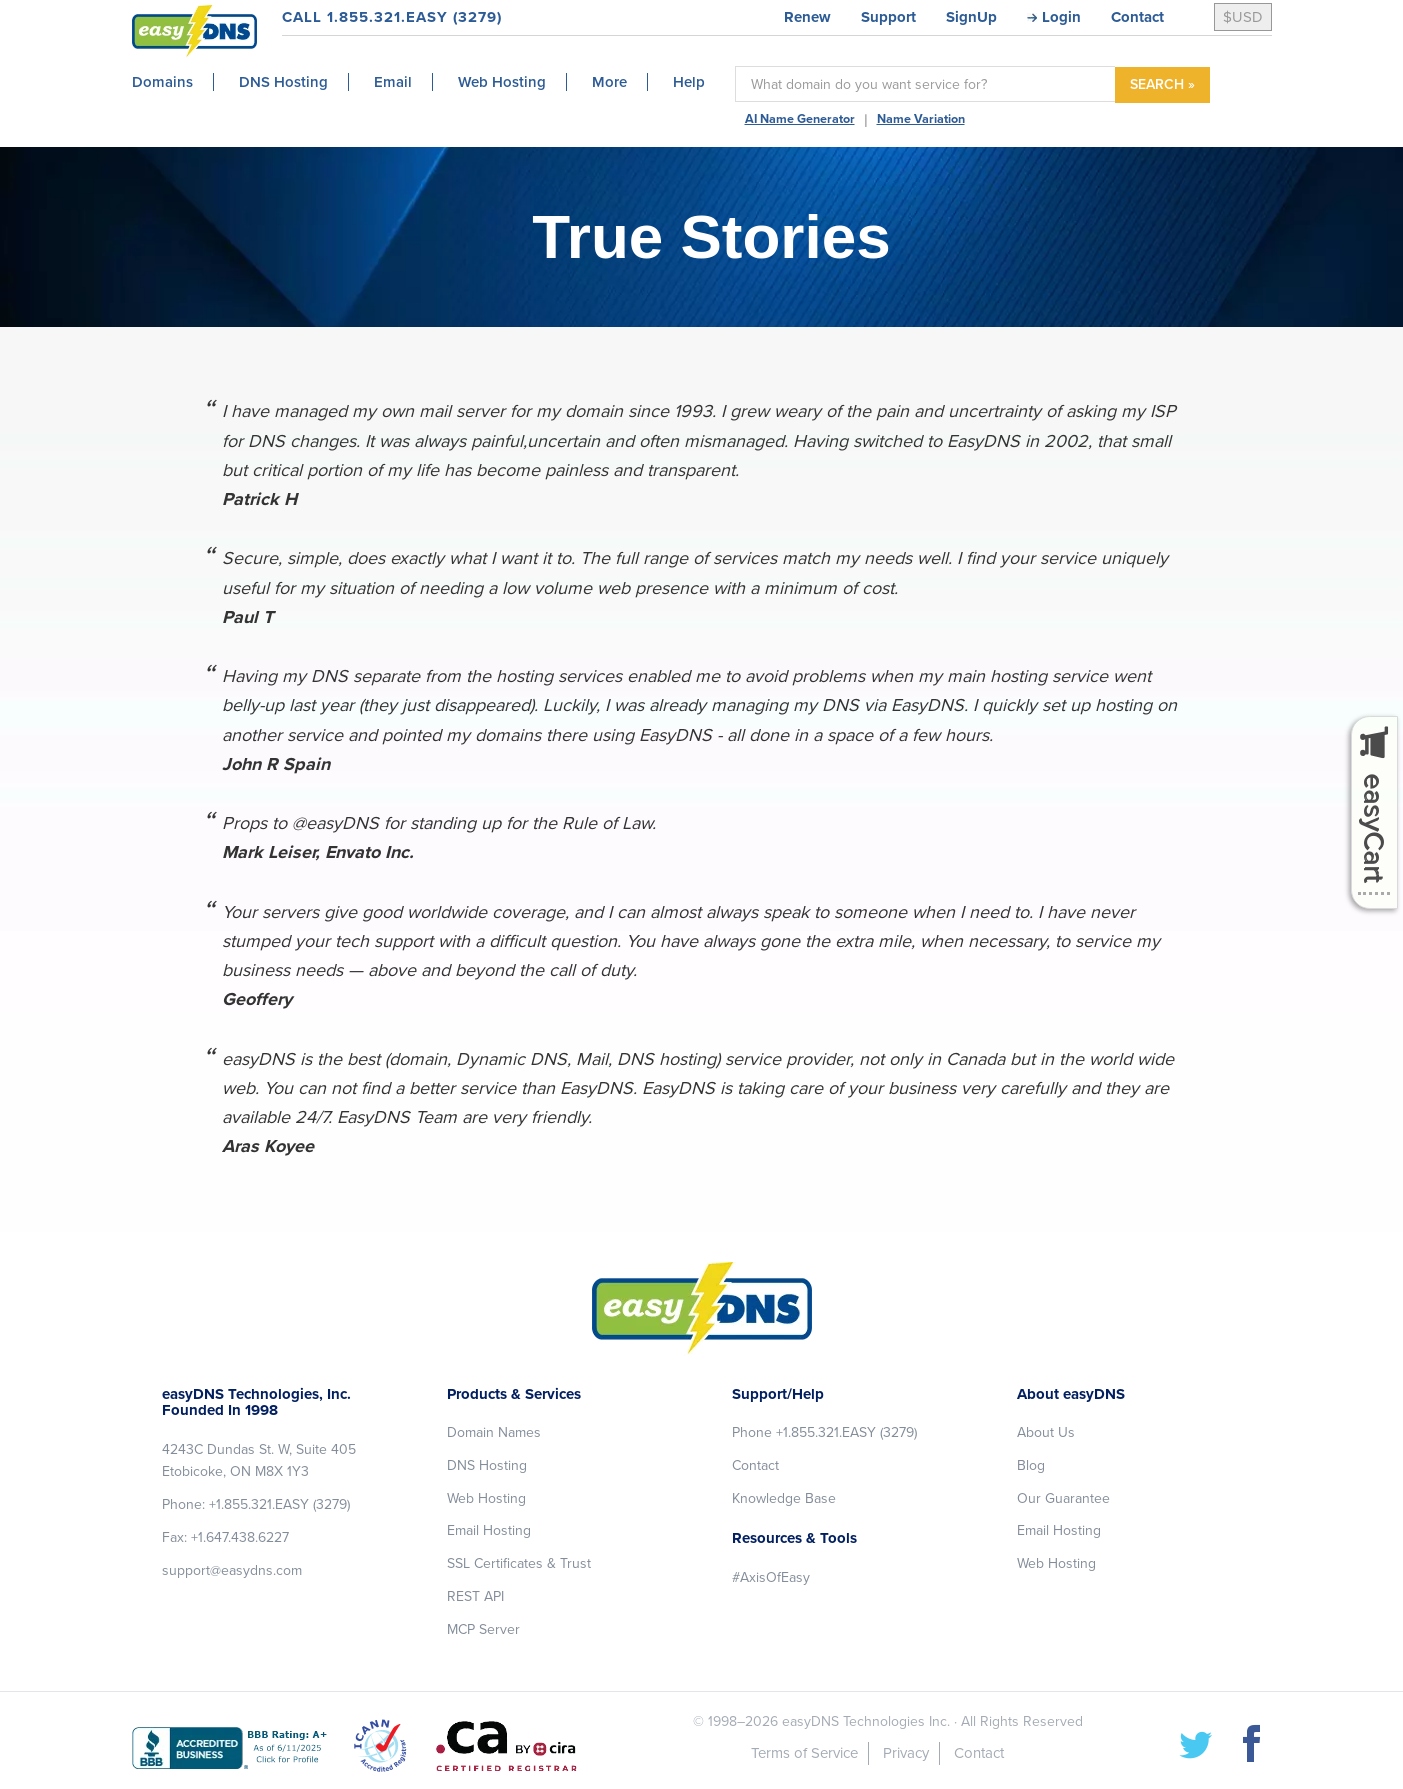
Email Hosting (489, 1530)
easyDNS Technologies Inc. (866, 1721)
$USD (1243, 17)
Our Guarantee (1063, 1498)
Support (888, 17)
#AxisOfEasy (771, 1577)
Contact (1137, 17)
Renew (807, 17)
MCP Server (483, 1629)
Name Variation (921, 119)
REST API (475, 1596)
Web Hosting (486, 1498)
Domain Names (494, 1432)
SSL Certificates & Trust (519, 1563)
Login (1061, 17)
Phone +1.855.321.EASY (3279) (824, 1432)
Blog (1031, 1465)
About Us (1046, 1432)
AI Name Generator (800, 119)
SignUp (971, 17)
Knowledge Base (784, 1498)
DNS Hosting (487, 1465)
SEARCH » (1162, 84)
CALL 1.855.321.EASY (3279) (392, 17)
